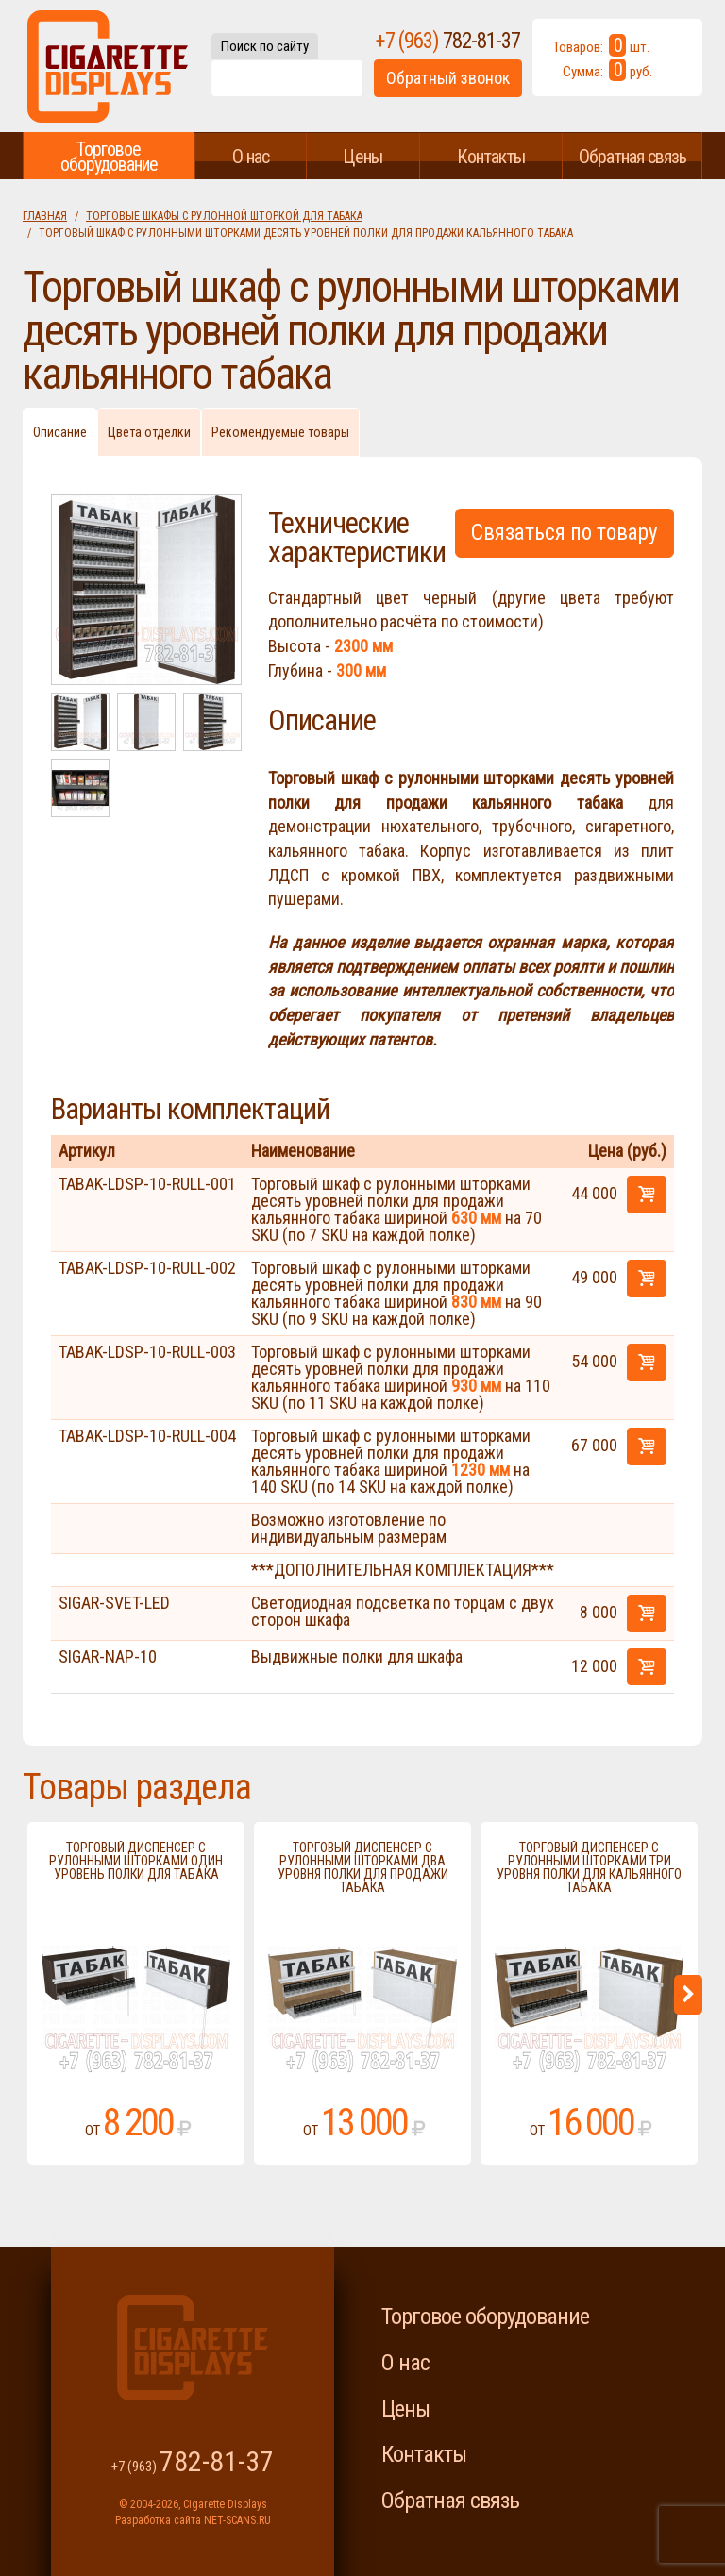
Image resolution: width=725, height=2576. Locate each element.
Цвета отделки (149, 432)
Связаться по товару (564, 532)
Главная (45, 216)
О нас (250, 156)
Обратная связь (632, 156)
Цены (362, 156)
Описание (60, 432)
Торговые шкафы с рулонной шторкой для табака (224, 216)
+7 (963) (448, 41)
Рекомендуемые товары (280, 432)
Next (688, 1995)
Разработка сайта (158, 2520)
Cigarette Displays (108, 66)
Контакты (491, 156)
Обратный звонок (448, 78)
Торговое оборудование (109, 157)
